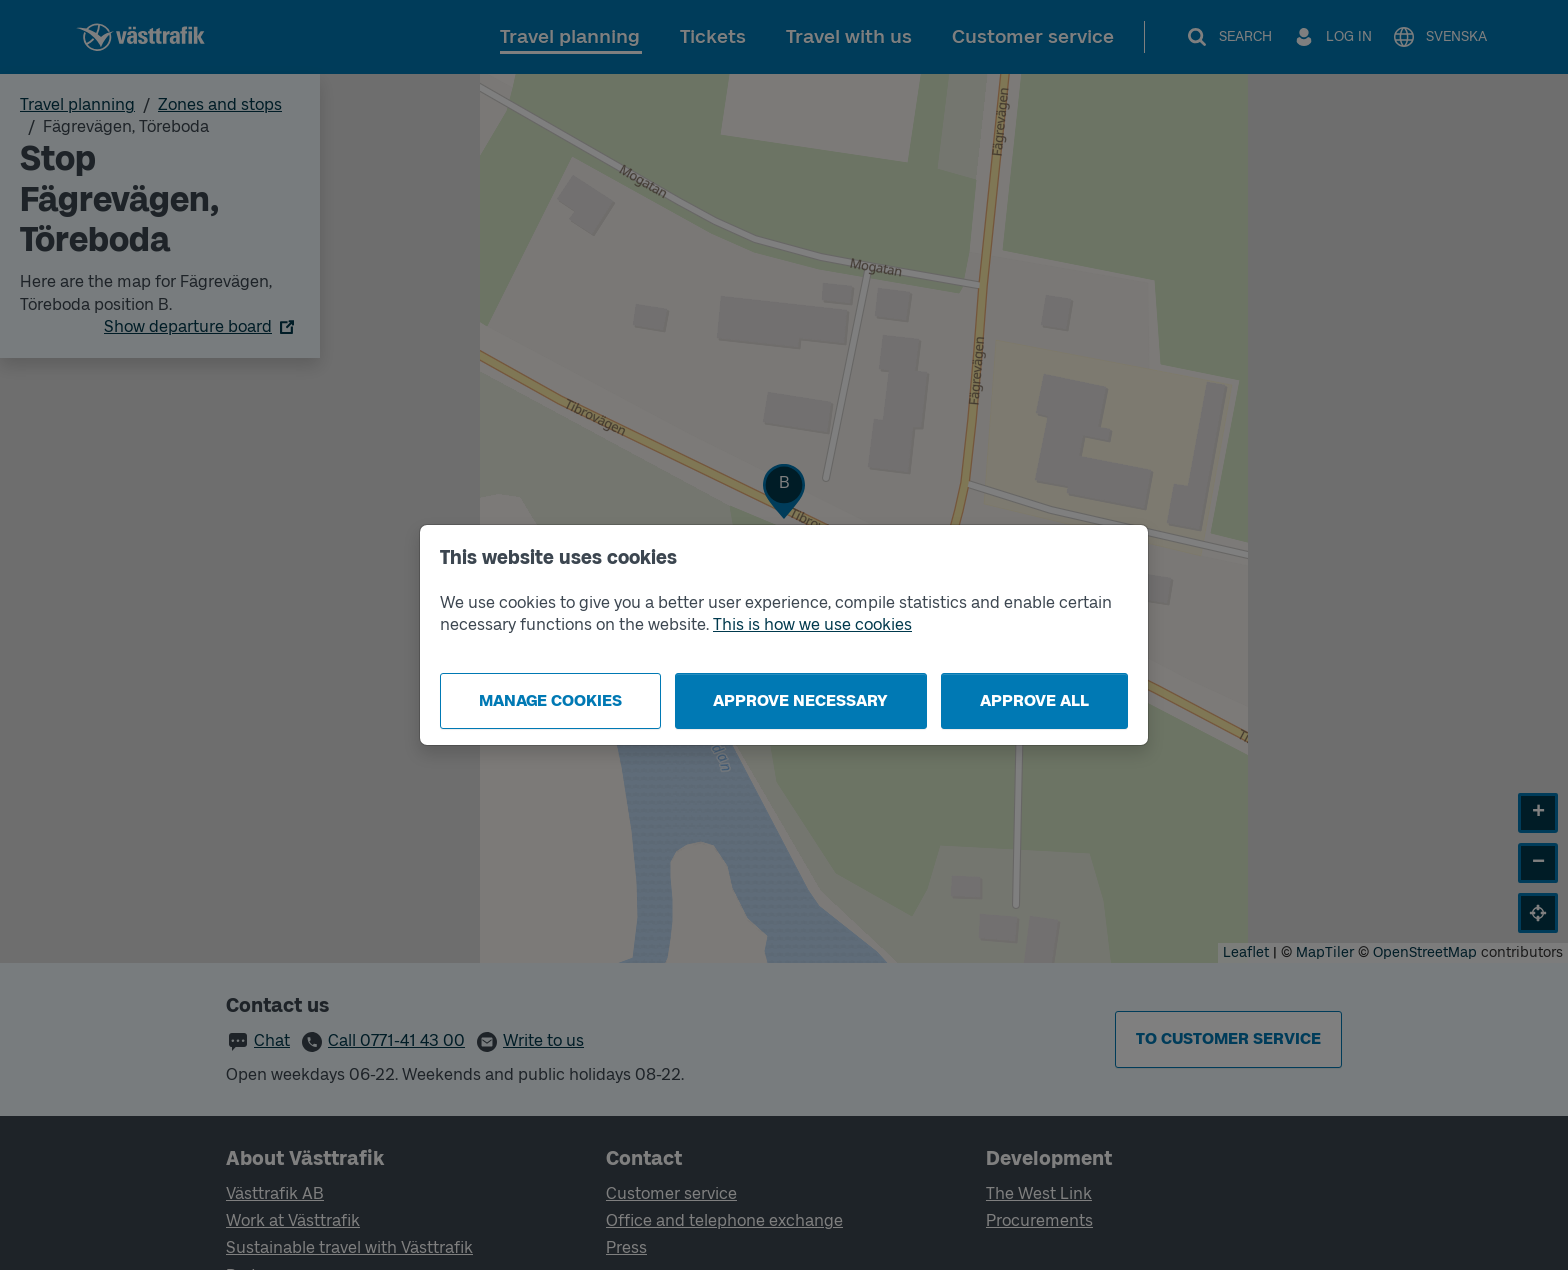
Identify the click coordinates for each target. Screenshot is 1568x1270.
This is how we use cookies (812, 624)
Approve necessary (800, 700)
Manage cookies (550, 700)
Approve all (1034, 700)
